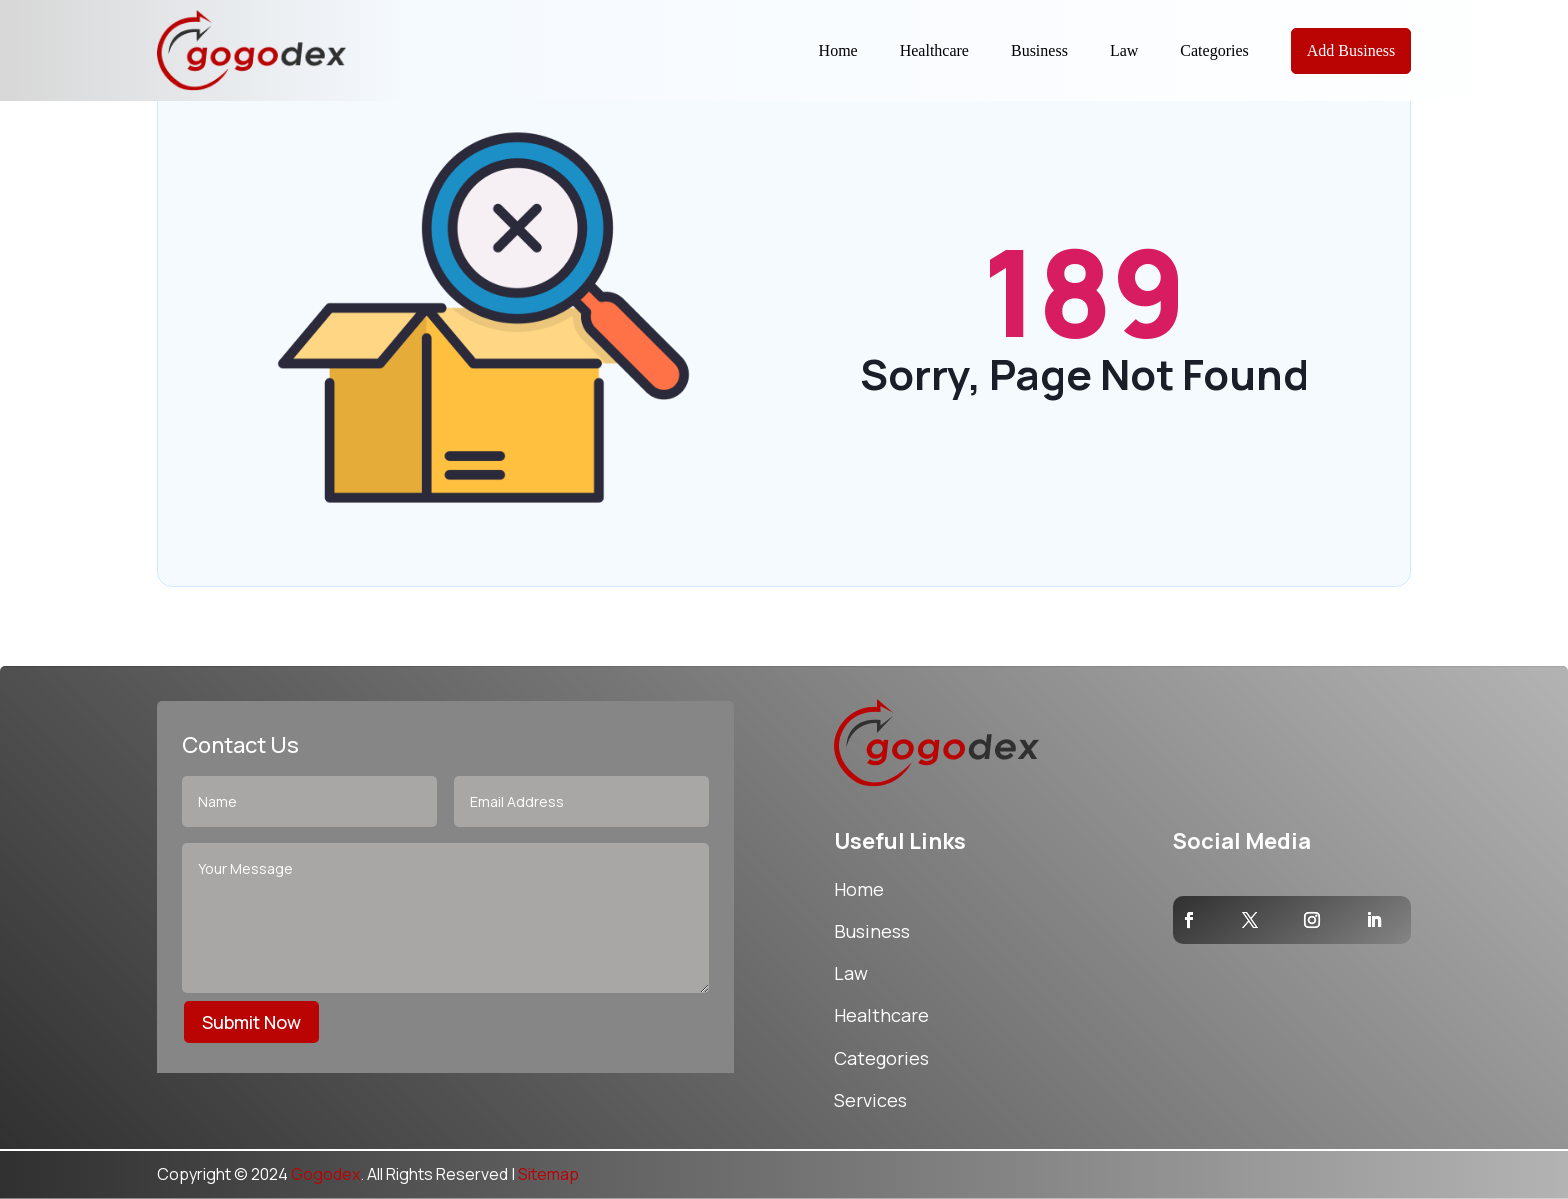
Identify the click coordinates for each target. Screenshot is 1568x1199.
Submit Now (251, 1022)
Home (838, 50)
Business (1039, 50)
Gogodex (325, 1174)
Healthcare (934, 50)
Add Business (1351, 50)
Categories (1214, 50)
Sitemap (548, 1174)
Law (1124, 50)
